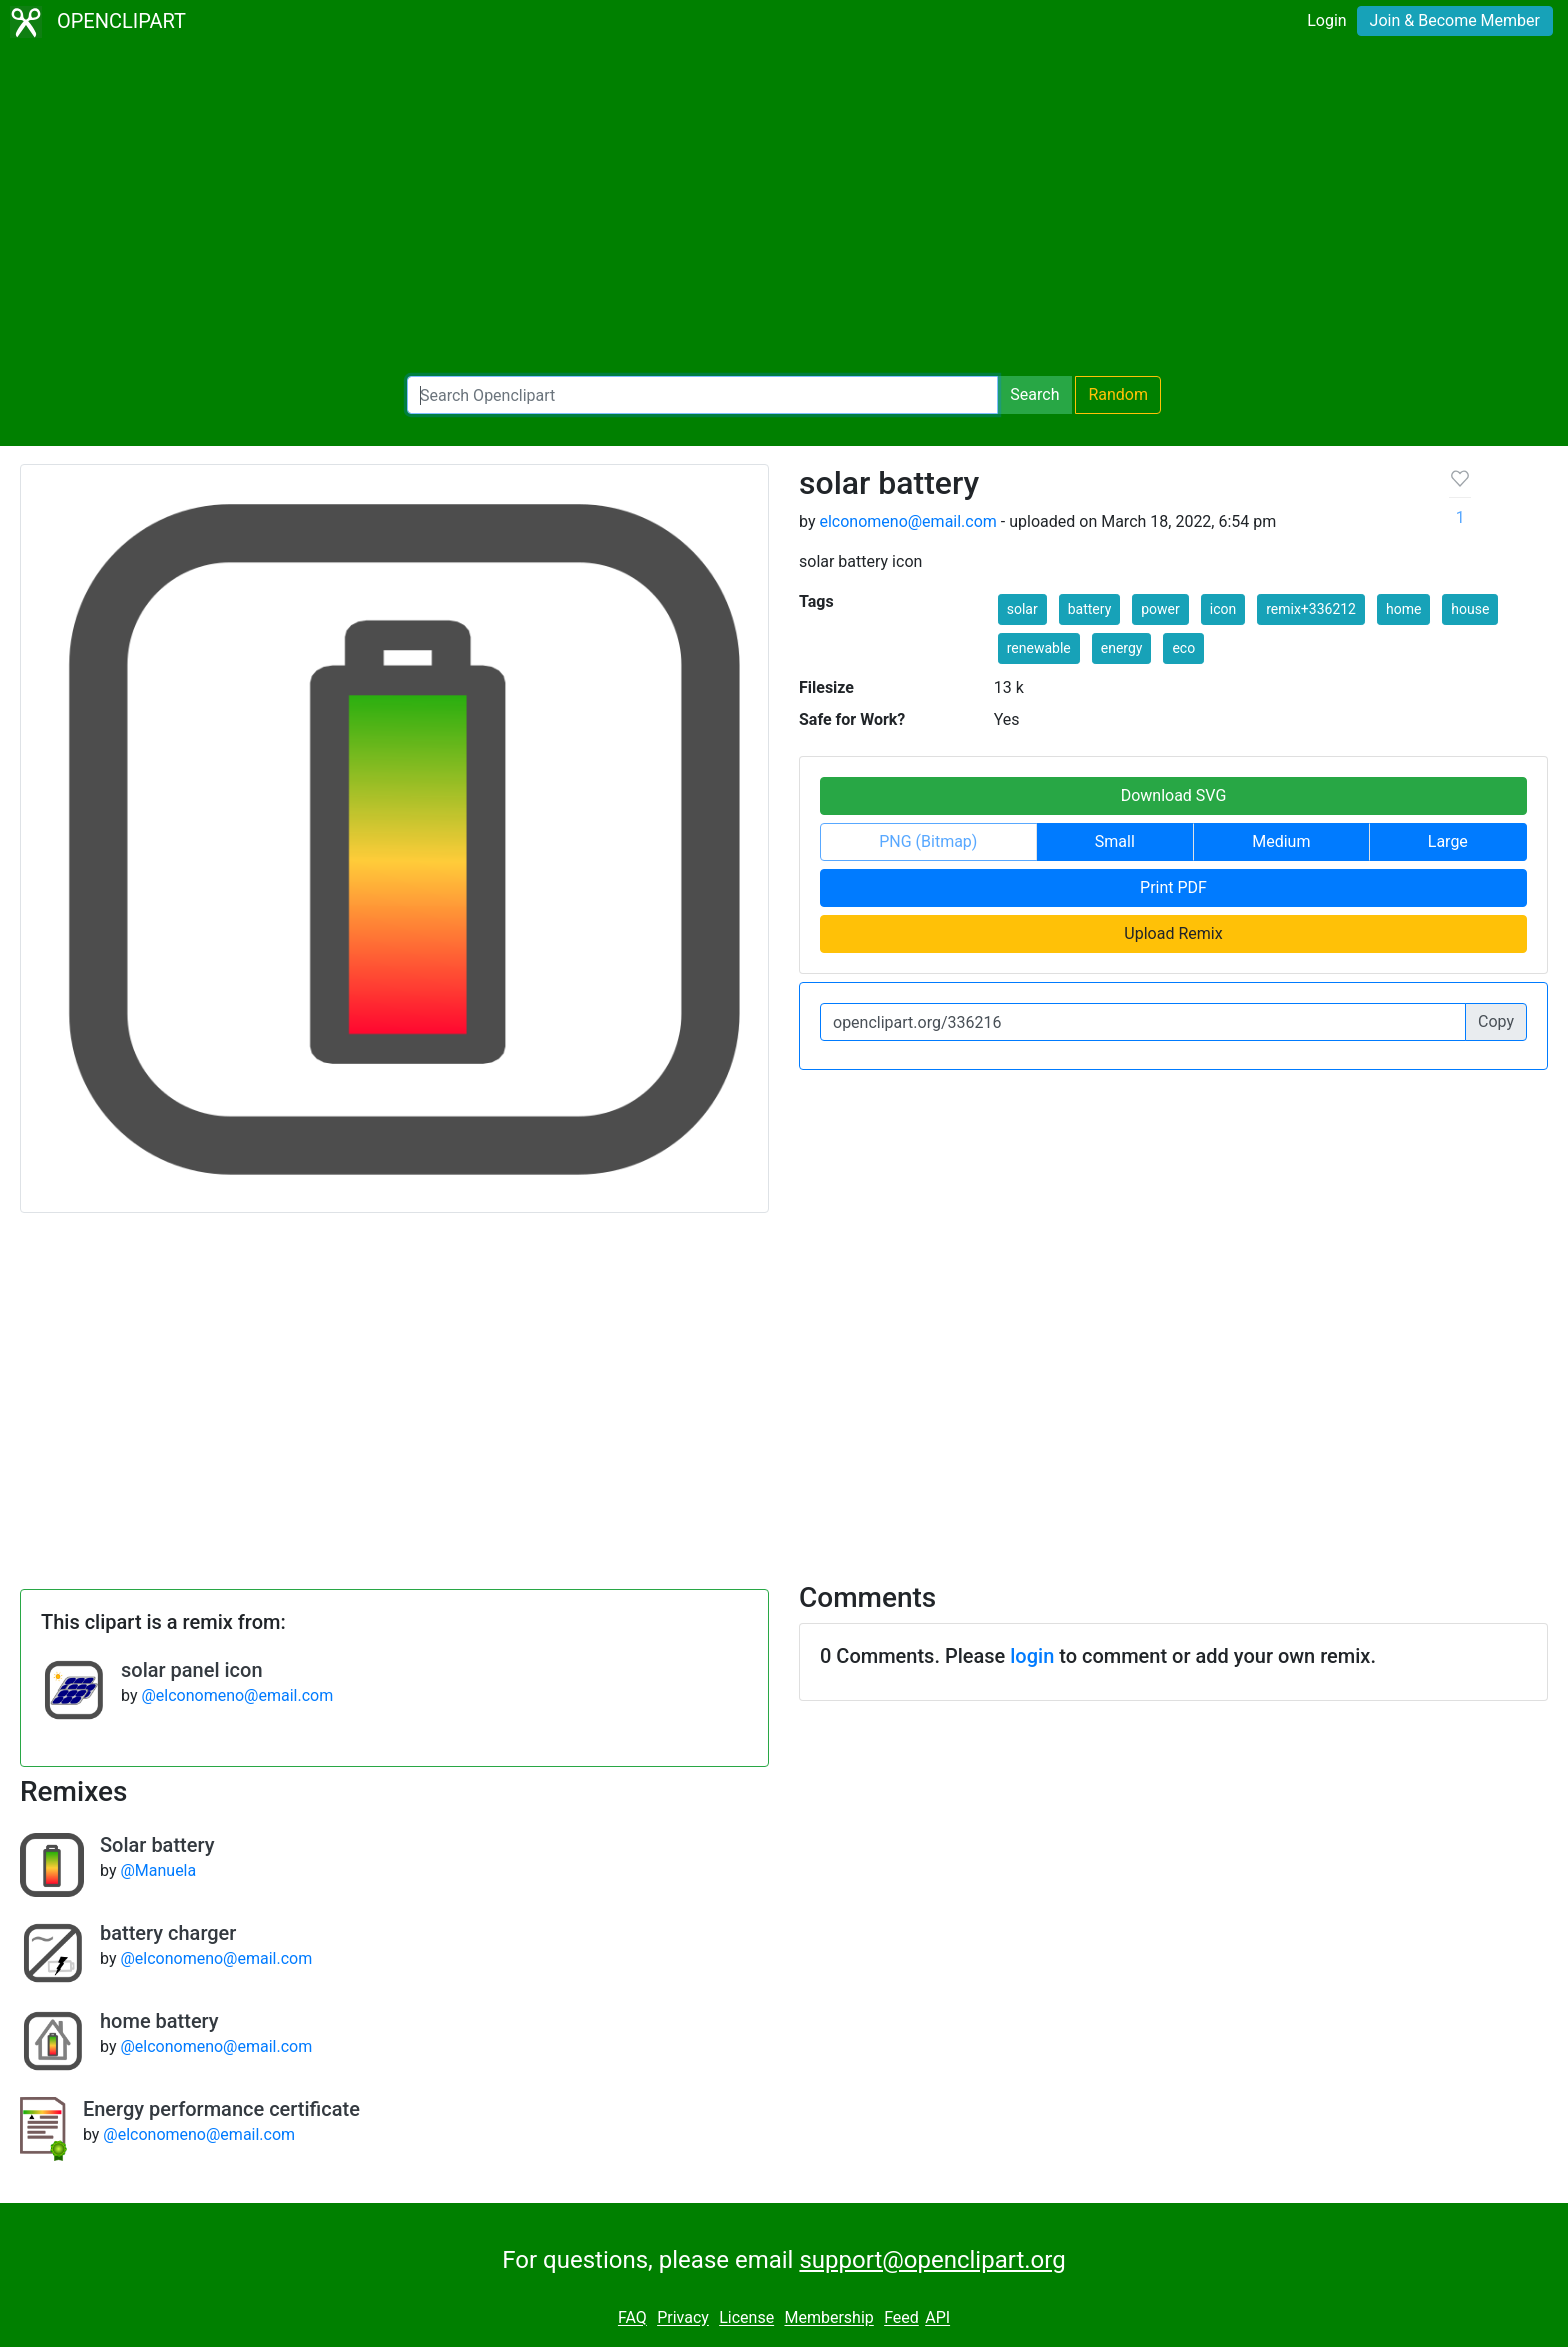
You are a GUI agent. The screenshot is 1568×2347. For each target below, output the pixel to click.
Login (1326, 20)
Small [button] (1115, 841)
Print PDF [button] (1173, 887)
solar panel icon (192, 1670)
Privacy (683, 2318)
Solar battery (157, 1845)
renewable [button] (1039, 648)
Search (1034, 394)
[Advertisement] (784, 210)
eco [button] (1183, 648)
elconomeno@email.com (907, 521)
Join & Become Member (1455, 20)
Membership (828, 2318)
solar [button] (1022, 609)
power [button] (1160, 609)
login (1032, 1656)
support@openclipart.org (932, 2260)
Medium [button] (1281, 841)
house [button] (1470, 609)
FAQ (632, 2318)
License (746, 2318)
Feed (901, 2318)
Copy (1496, 1021)
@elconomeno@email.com (237, 1695)
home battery (159, 2021)
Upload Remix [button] (1173, 933)
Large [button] (1448, 841)
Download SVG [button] (1174, 795)
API (937, 2318)
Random (1118, 394)
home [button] (1403, 609)
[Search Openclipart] (702, 395)
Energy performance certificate (221, 2109)
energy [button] (1122, 648)
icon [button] (1223, 609)
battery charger (168, 1933)
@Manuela (158, 1870)
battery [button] (1090, 609)
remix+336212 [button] (1311, 609)
